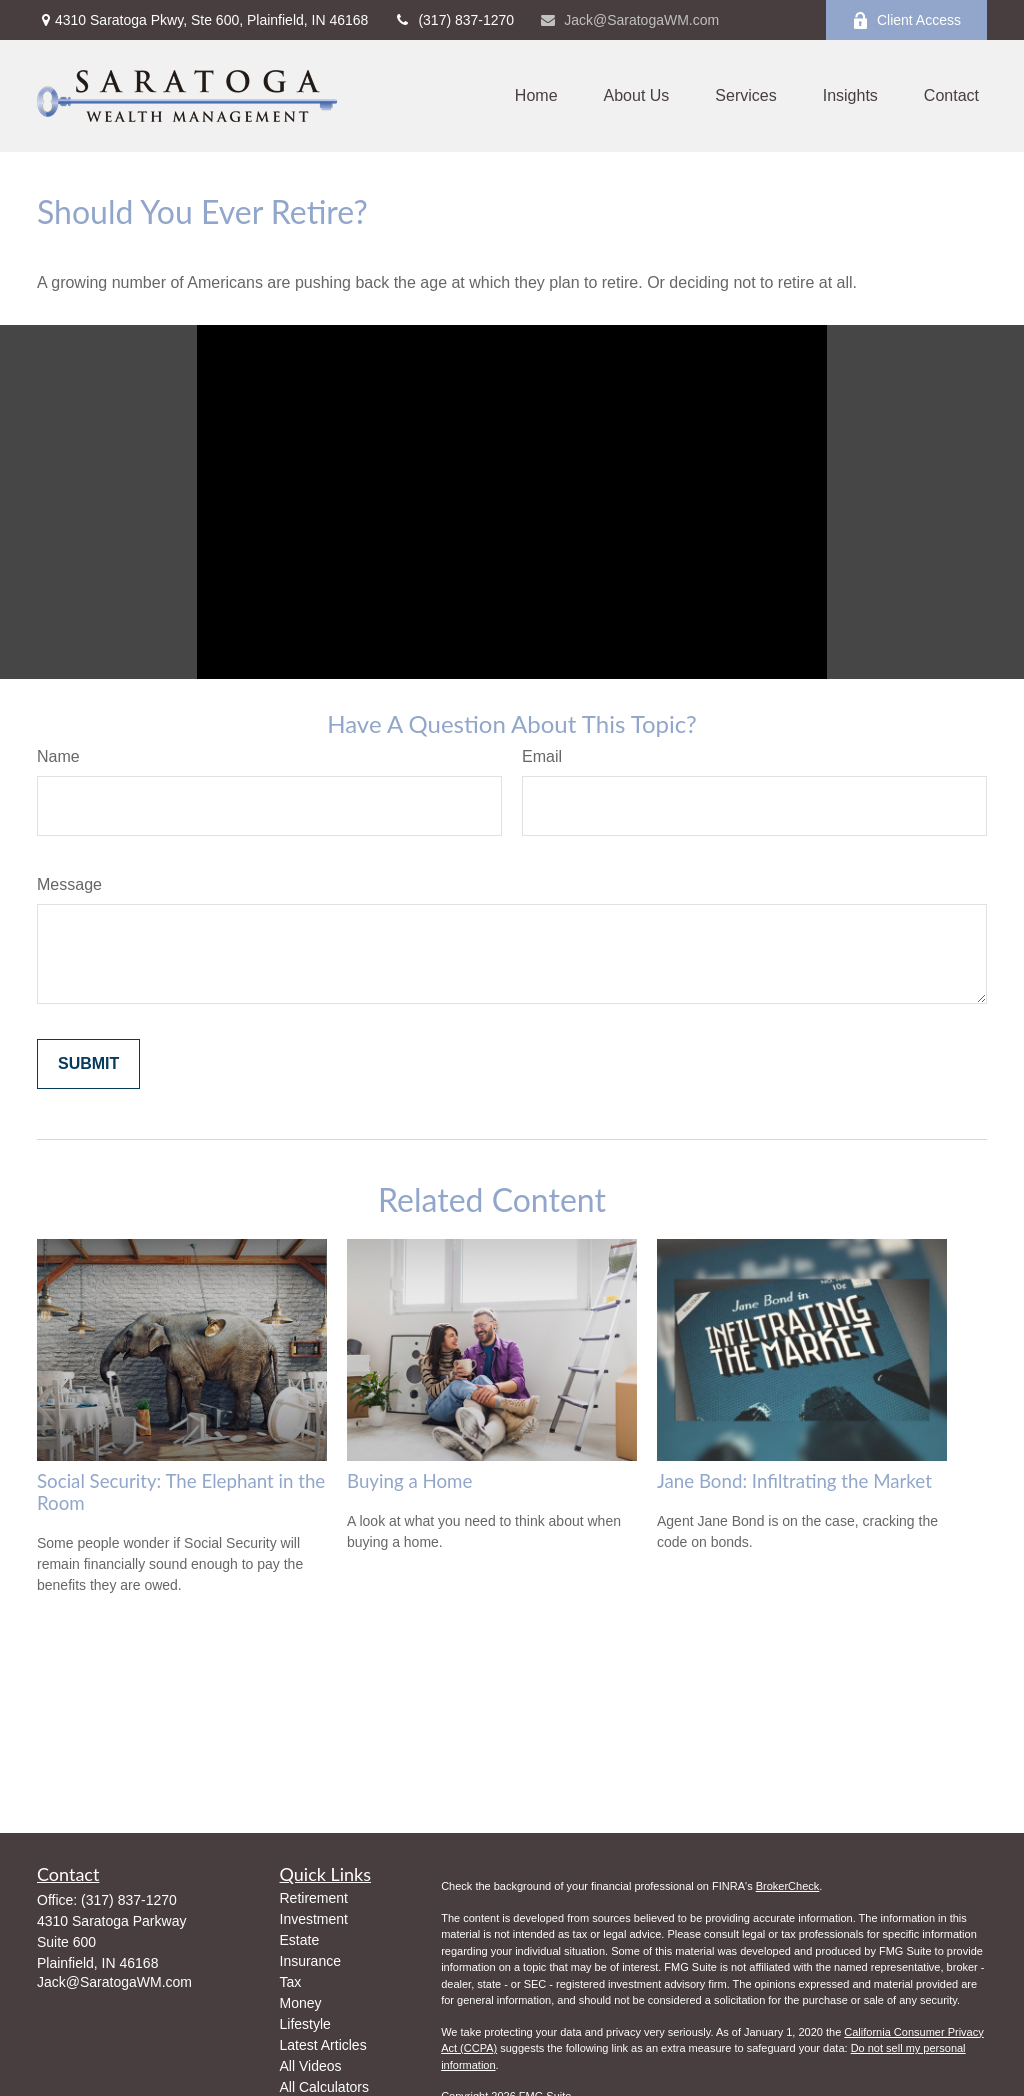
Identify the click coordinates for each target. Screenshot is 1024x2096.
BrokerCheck (788, 1886)
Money (301, 2003)
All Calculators (324, 2087)
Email (542, 756)
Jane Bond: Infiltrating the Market (794, 1481)
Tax (291, 1982)
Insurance (310, 1961)
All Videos (311, 2066)
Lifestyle (305, 2024)
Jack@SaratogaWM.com (629, 20)
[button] (536, 96)
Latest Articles (323, 2045)
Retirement (314, 1898)
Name (58, 756)
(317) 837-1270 (453, 20)
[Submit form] (88, 1064)
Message (69, 884)
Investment (314, 1919)
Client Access (906, 20)
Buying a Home (409, 1481)
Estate (300, 1940)
